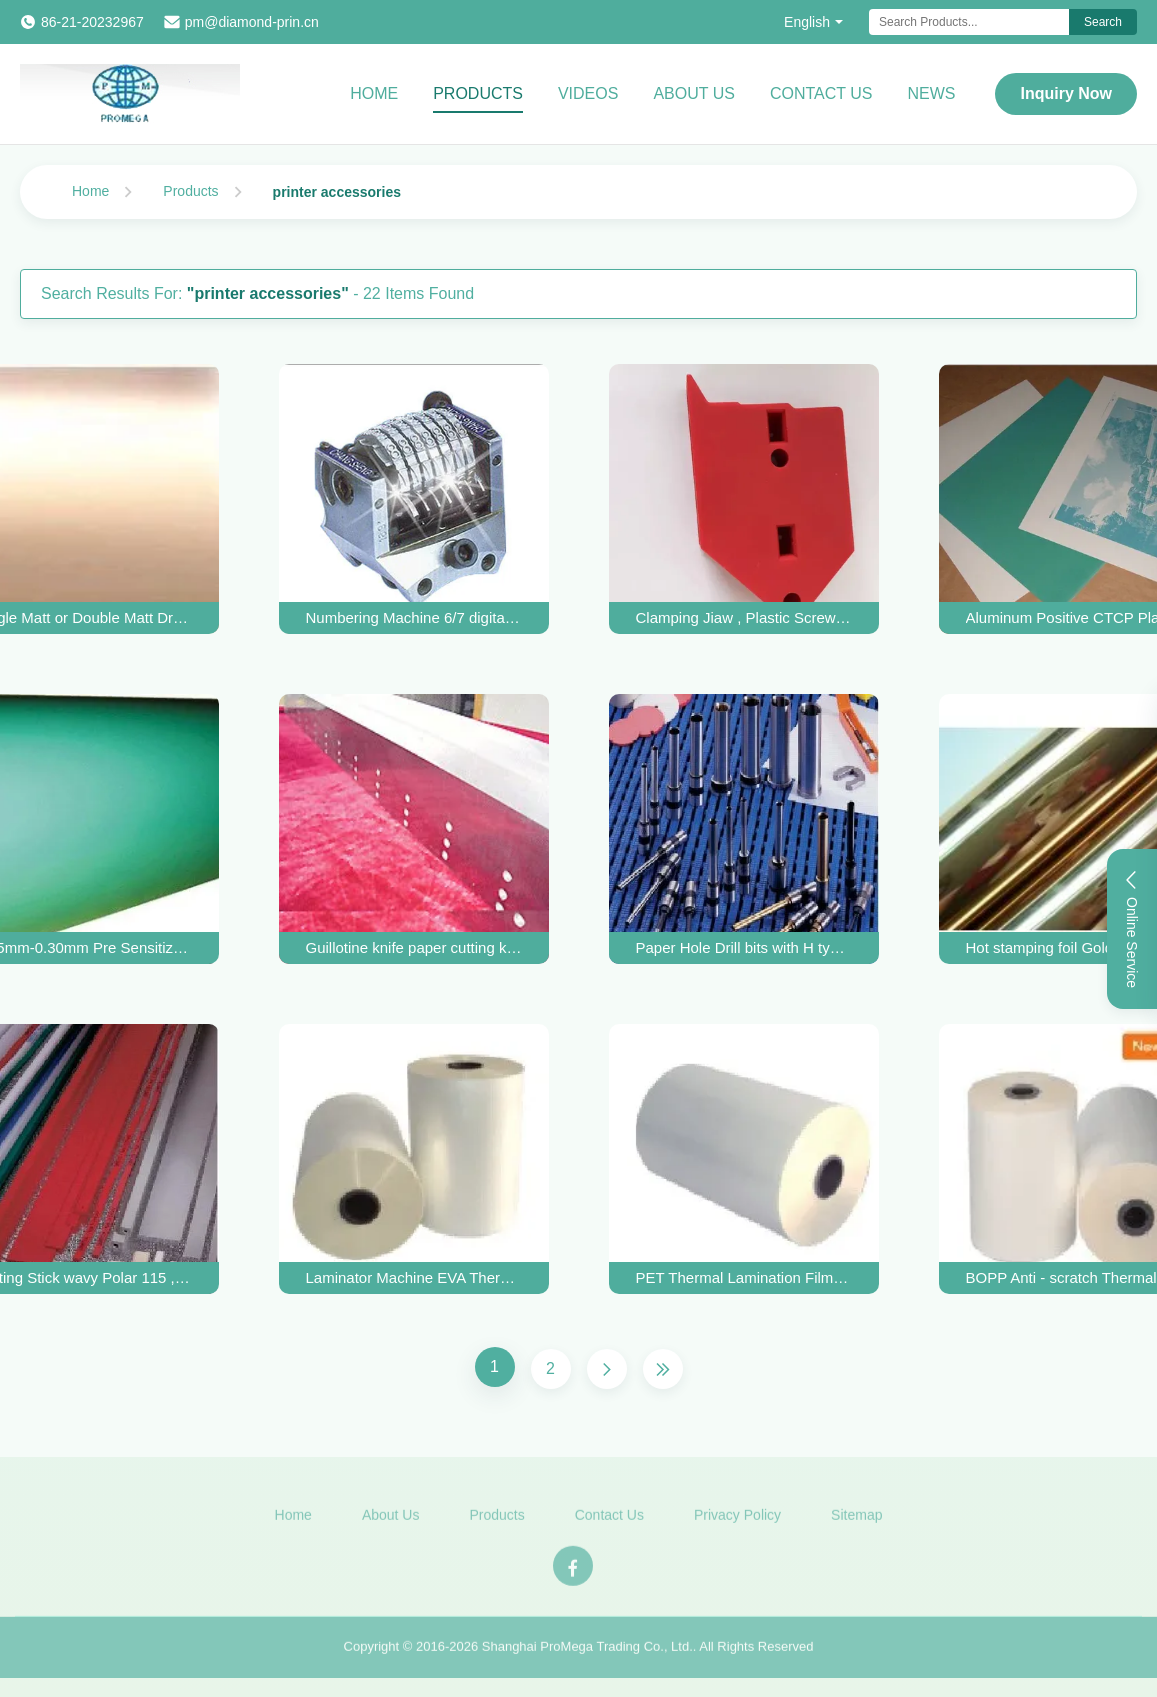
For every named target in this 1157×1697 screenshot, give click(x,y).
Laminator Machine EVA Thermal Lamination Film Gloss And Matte (414, 1277)
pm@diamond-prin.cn (252, 22)
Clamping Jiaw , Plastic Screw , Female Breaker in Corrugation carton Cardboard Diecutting (744, 617)
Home (374, 93)
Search (1103, 22)
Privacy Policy (737, 1519)
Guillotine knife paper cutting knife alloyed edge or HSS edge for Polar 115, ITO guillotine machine (414, 947)
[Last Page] (663, 1369)
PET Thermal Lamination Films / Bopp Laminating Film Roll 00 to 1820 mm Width (744, 1277)
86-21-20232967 (92, 22)
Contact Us (821, 93)
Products (478, 93)
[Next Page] (607, 1369)
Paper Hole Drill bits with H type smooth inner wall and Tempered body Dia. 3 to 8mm (744, 947)
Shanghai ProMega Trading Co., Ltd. (587, 1651)
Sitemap (856, 1519)
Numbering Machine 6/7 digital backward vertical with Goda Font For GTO (414, 617)
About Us (694, 93)
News (931, 93)
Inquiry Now (1066, 93)
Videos (588, 93)
